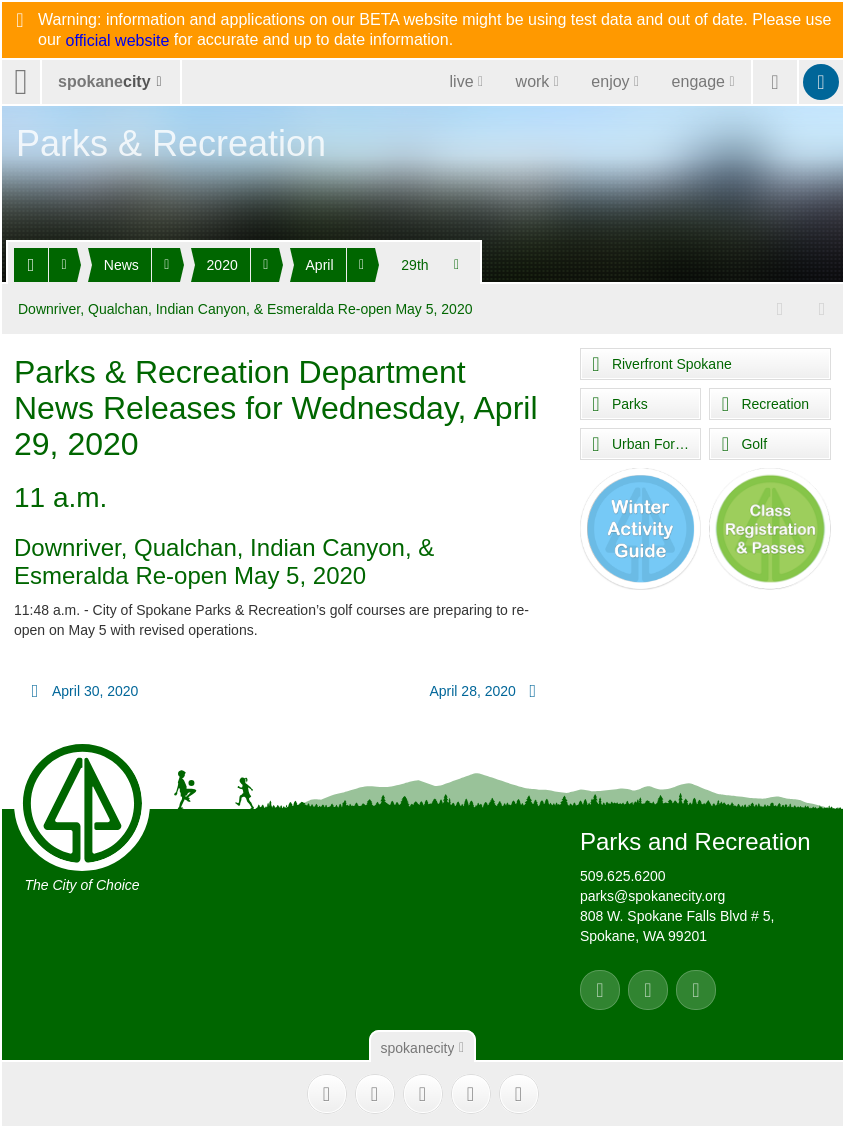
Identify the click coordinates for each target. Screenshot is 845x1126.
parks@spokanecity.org (652, 895)
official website (118, 41)
